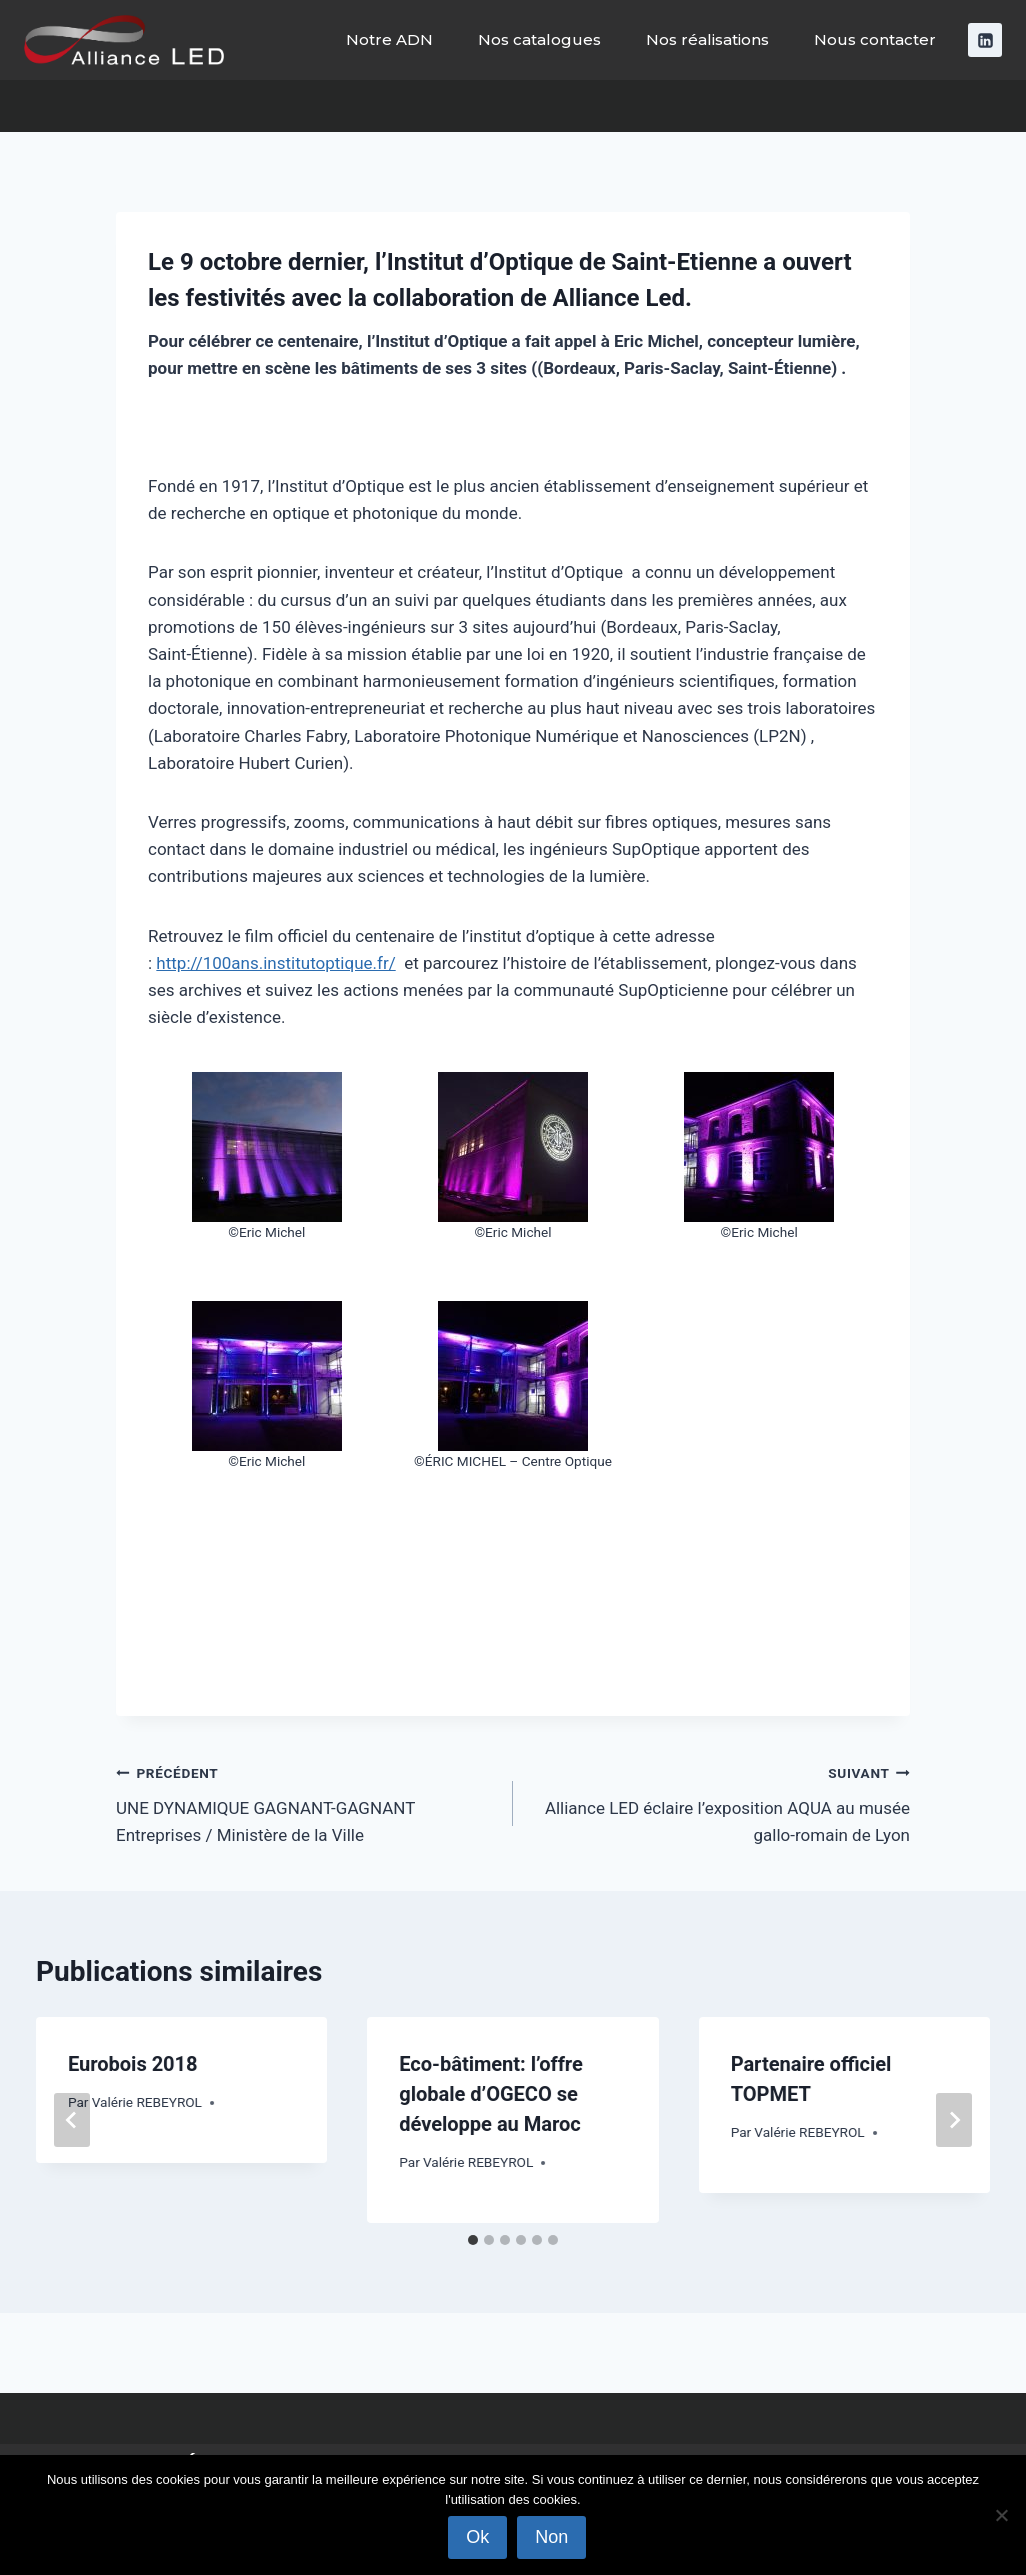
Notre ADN (389, 39)
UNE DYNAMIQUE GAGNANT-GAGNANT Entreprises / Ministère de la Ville (306, 1802)
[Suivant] (954, 2120)
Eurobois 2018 (133, 2064)
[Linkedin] (985, 40)
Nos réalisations (707, 39)
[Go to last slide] (72, 2120)
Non (552, 2538)
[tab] (473, 2240)
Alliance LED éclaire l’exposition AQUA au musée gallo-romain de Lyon (720, 1802)
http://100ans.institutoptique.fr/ (275, 963)
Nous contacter (875, 39)
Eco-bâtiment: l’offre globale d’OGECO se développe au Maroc (490, 2094)
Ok (478, 2538)
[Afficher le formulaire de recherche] (993, 106)
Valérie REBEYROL (147, 2102)
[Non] (1001, 2515)
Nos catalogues (539, 39)
